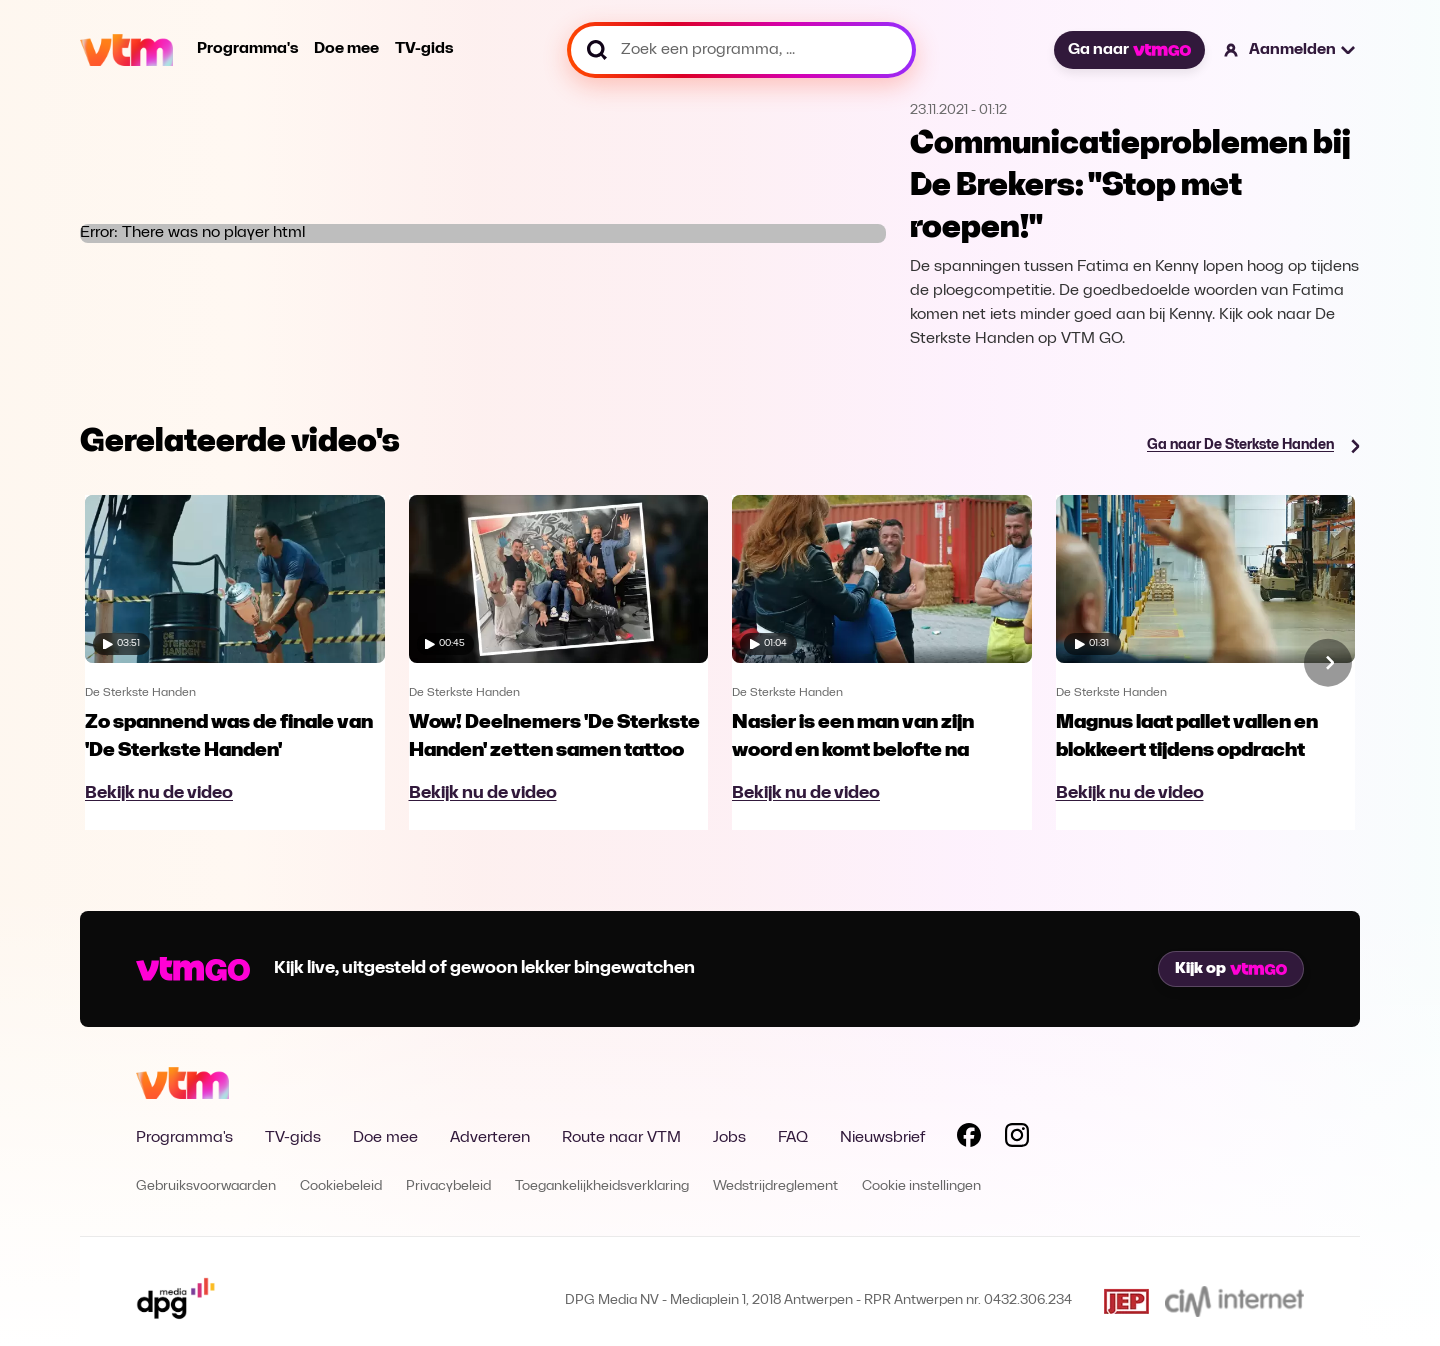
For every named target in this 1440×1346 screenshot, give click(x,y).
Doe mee (346, 49)
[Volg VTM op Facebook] (969, 1139)
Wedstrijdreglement (775, 1186)
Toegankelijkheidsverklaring (602, 1186)
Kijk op (1231, 969)
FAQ (793, 1138)
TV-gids (424, 49)
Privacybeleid (448, 1186)
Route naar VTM (621, 1138)
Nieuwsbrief (882, 1138)
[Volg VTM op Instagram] (1017, 1139)
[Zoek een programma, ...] (741, 50)
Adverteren (490, 1138)
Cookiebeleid (341, 1186)
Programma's (247, 49)
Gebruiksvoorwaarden (206, 1186)
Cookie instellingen (921, 1186)
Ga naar (1129, 50)
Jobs (729, 1138)
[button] (1290, 50)
